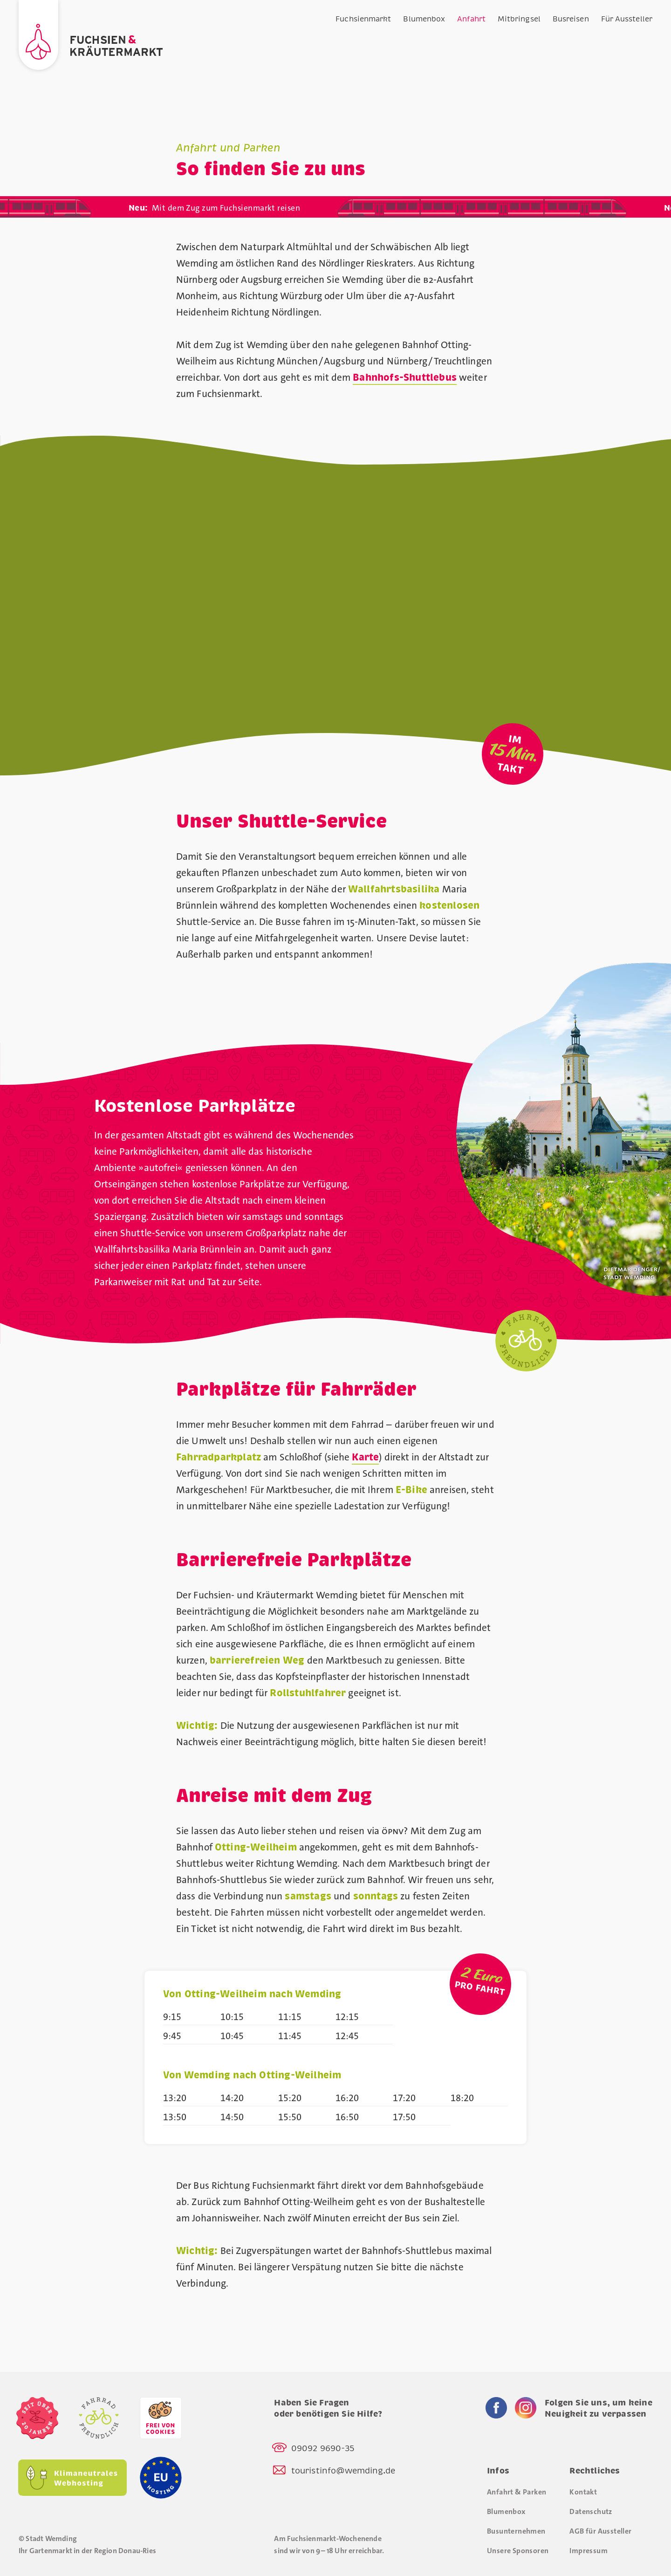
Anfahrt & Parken (516, 2492)
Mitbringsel (519, 19)
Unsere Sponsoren (517, 2550)
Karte (365, 1457)
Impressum (588, 2550)
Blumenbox (424, 19)
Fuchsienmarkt (363, 19)
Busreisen (571, 19)
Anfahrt (471, 19)
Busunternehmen (516, 2531)
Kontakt (583, 2492)
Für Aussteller (626, 19)
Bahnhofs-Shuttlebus (405, 377)
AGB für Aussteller (600, 2531)
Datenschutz (590, 2511)
